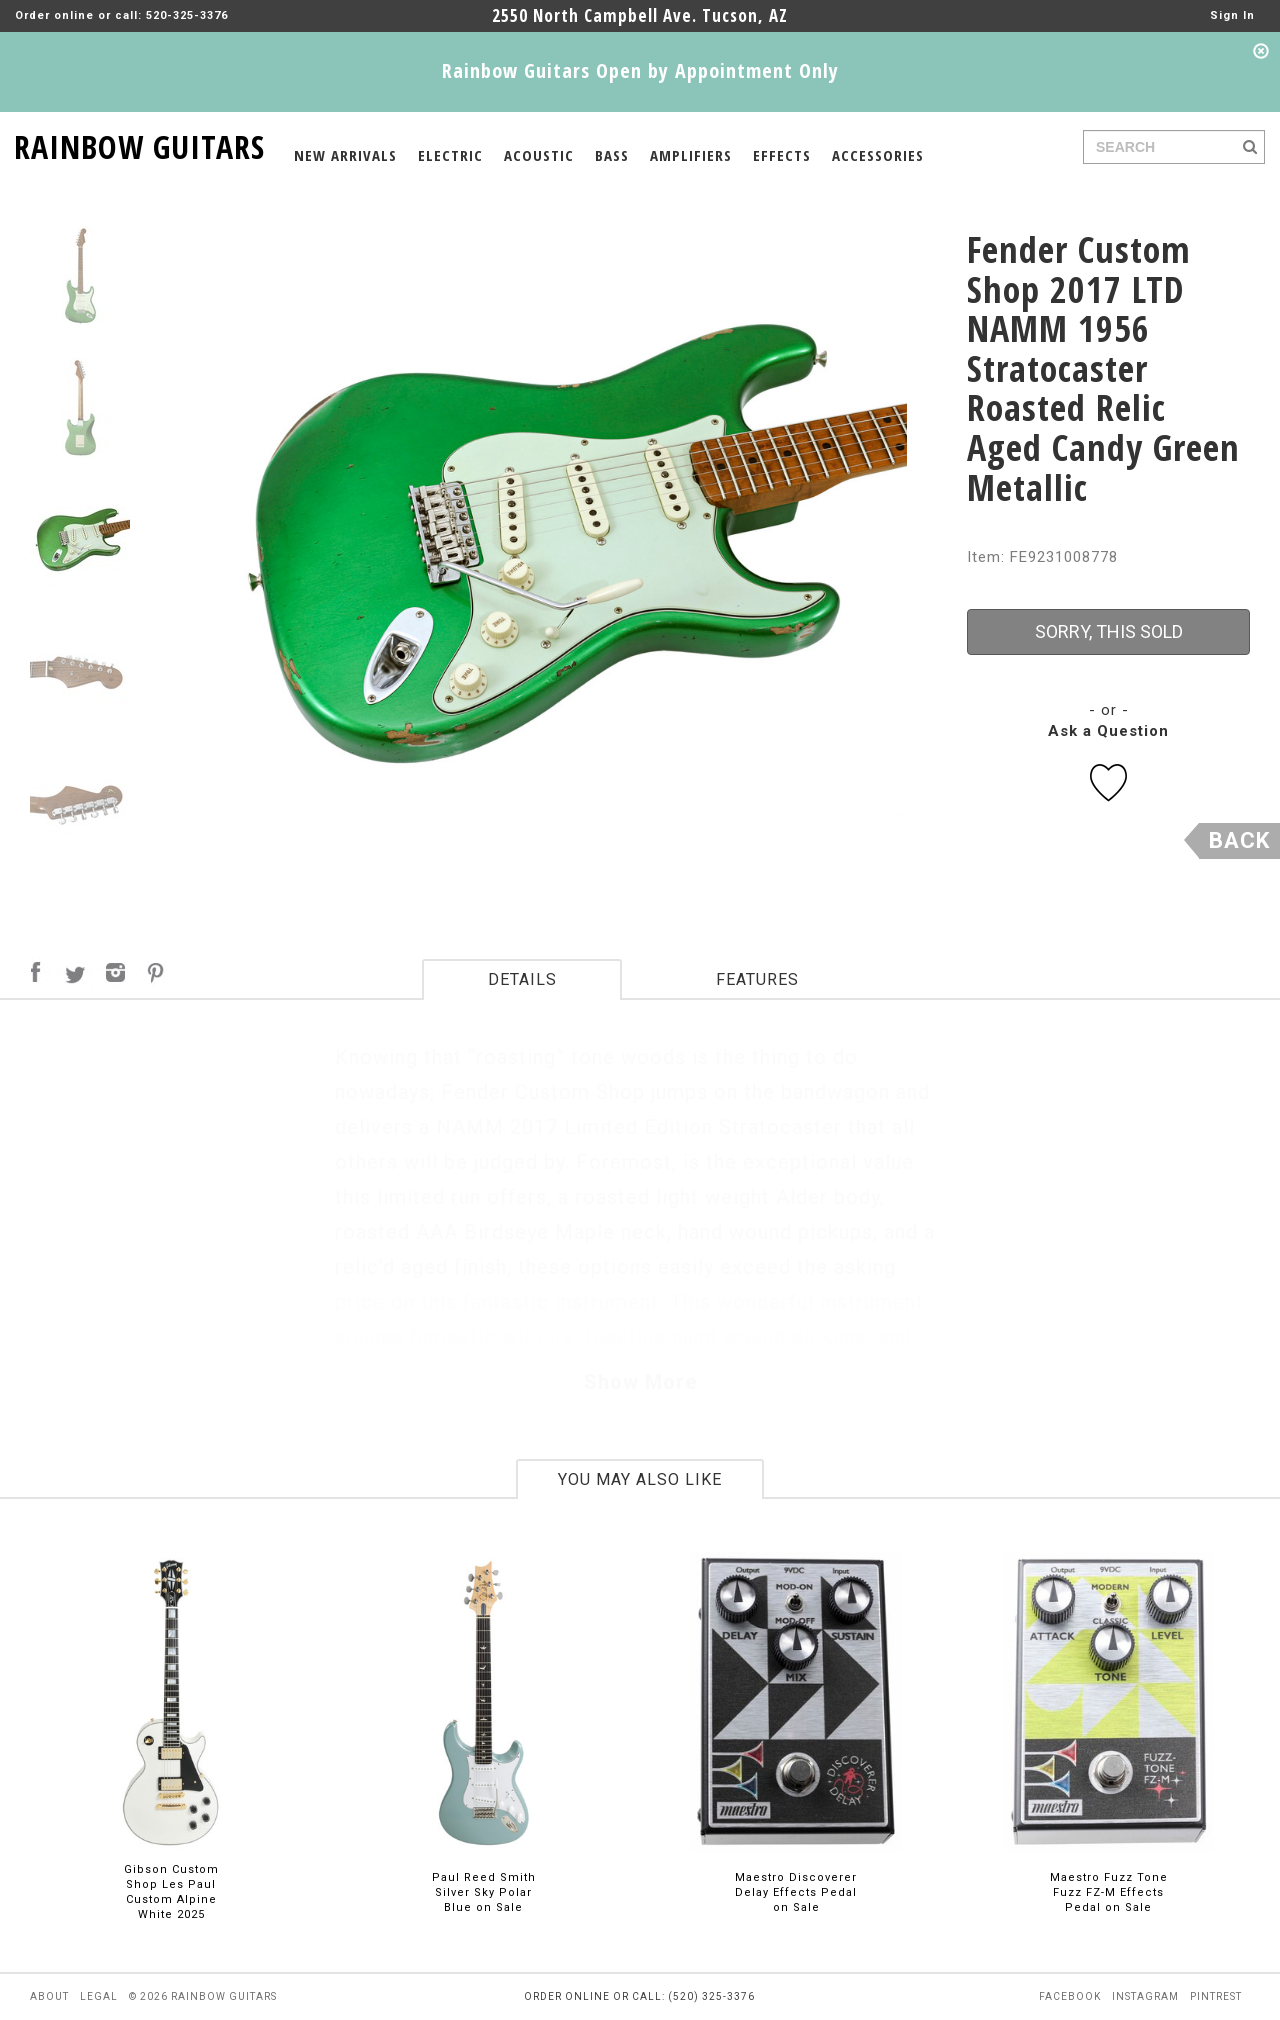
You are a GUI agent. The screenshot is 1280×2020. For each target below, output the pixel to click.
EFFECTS (782, 155)
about (49, 1996)
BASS (612, 155)
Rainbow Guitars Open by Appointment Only (640, 70)
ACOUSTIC (539, 155)
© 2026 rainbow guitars (203, 1996)
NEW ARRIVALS (345, 155)
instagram (1145, 1996)
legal (99, 1996)
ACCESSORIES (878, 155)
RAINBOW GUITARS (139, 143)
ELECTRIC (450, 155)
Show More (640, 1382)
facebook (1070, 1996)
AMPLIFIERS (691, 155)
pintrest (1216, 1996)
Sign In (1232, 15)
